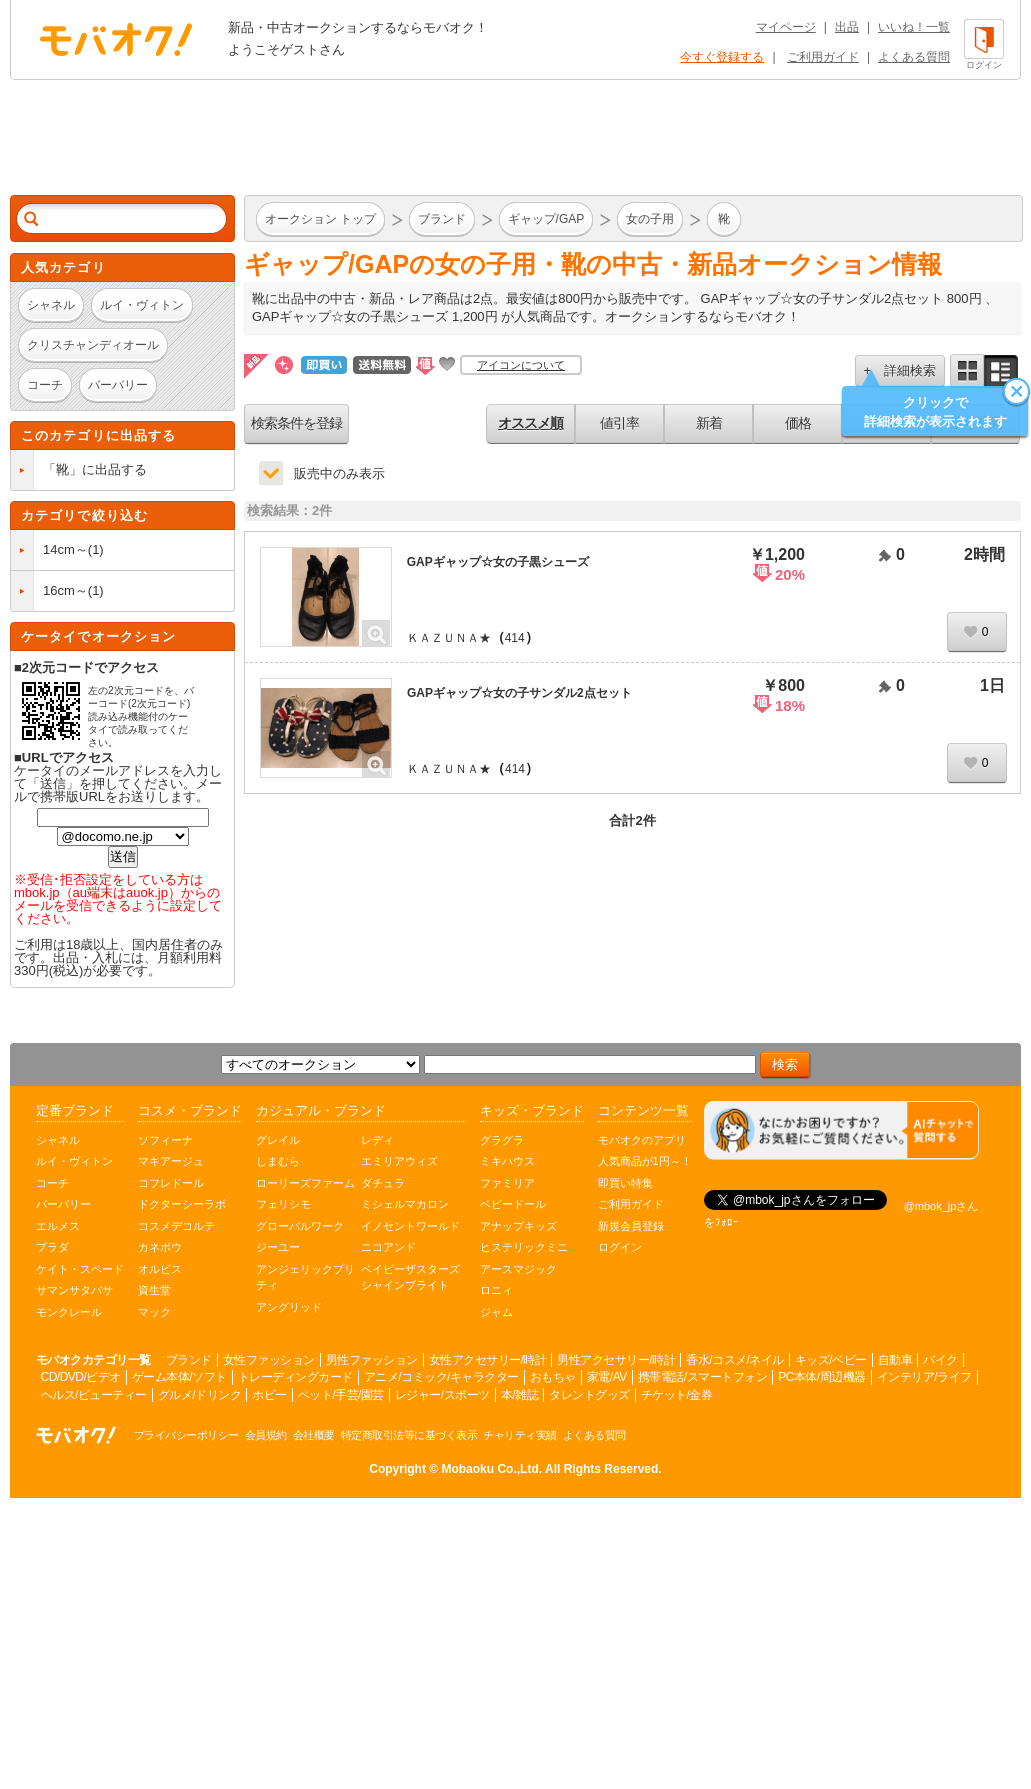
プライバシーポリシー (186, 1435)
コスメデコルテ (176, 1226)
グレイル (278, 1140)
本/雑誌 (519, 1395)
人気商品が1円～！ (645, 1161)
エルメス (58, 1226)
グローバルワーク (300, 1226)
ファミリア (507, 1183)
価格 (798, 423)
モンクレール (69, 1312)
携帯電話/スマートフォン (702, 1377)
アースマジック (518, 1269)
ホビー (269, 1395)
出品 (847, 27)
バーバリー (63, 1204)
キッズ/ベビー (831, 1360)
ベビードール (513, 1204)
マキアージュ (171, 1161)
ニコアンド (388, 1247)
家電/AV (607, 1377)
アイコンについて (521, 365)
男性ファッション (372, 1360)
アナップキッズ (518, 1226)
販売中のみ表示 (339, 473)
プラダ (52, 1247)
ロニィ (496, 1290)
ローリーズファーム (305, 1183)
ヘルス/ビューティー (94, 1395)
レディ (377, 1140)
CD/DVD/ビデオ (81, 1377)
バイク (940, 1360)
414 (515, 638)
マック (154, 1312)
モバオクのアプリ (642, 1140)
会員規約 (266, 1435)
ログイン (620, 1247)
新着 (709, 423)
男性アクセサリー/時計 (616, 1360)
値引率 (619, 423)
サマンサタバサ (74, 1290)
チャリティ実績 (520, 1435)
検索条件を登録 (296, 423)
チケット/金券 (677, 1395)
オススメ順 (530, 423)
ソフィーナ (165, 1140)
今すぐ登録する (722, 57)
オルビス (160, 1269)
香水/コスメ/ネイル (735, 1360)
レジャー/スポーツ (442, 1395)
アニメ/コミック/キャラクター (441, 1377)
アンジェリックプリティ (305, 1277)
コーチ (52, 1183)
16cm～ (65, 590)
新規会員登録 (631, 1226)
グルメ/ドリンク (199, 1395)
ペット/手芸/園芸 (341, 1395)
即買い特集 (625, 1183)
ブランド (189, 1360)
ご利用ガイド (823, 57)
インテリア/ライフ (924, 1377)
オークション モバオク (116, 39)
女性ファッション (269, 1360)
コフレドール (171, 1183)
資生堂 (154, 1290)
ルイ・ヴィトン (74, 1161)
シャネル (58, 1140)
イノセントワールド (410, 1226)
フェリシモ (283, 1204)
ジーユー (278, 1247)
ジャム (496, 1312)
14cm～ (65, 549)
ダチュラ (383, 1183)
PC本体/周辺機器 (822, 1377)
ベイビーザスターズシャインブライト (410, 1277)
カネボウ (160, 1247)
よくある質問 (914, 57)
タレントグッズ (589, 1395)
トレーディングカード (295, 1377)
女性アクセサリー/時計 (488, 1360)
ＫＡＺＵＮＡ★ (449, 638)
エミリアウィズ (399, 1161)
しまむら (278, 1161)
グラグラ (502, 1140)
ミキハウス (507, 1161)
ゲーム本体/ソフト (179, 1377)
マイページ (786, 27)
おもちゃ (553, 1377)
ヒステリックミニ (524, 1247)
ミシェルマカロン (405, 1204)
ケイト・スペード (80, 1269)
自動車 (895, 1360)
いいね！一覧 (914, 27)
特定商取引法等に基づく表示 (409, 1435)
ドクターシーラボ (182, 1204)
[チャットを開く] (841, 1130)
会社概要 (314, 1435)
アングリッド (289, 1307)
